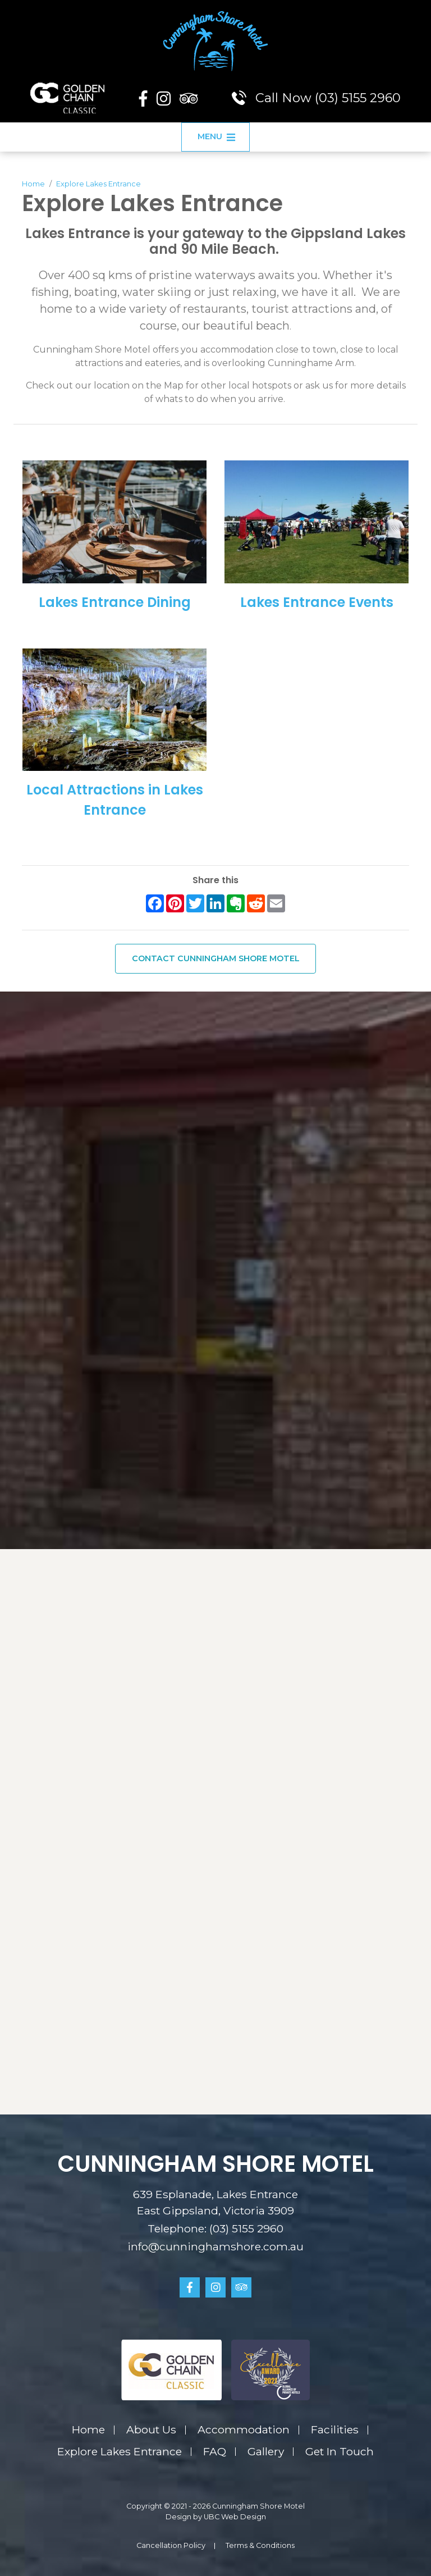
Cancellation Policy (170, 2545)
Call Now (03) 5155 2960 (316, 98)
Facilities (335, 2429)
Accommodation (244, 2429)
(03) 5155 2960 (246, 2228)
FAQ (214, 2451)
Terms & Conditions (260, 2545)
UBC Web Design (235, 2517)
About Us (151, 2429)
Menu (217, 136)
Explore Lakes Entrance (98, 184)
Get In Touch (339, 2451)
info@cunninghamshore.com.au (215, 2246)
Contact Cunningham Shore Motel (216, 958)
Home (33, 184)
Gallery (265, 2451)
